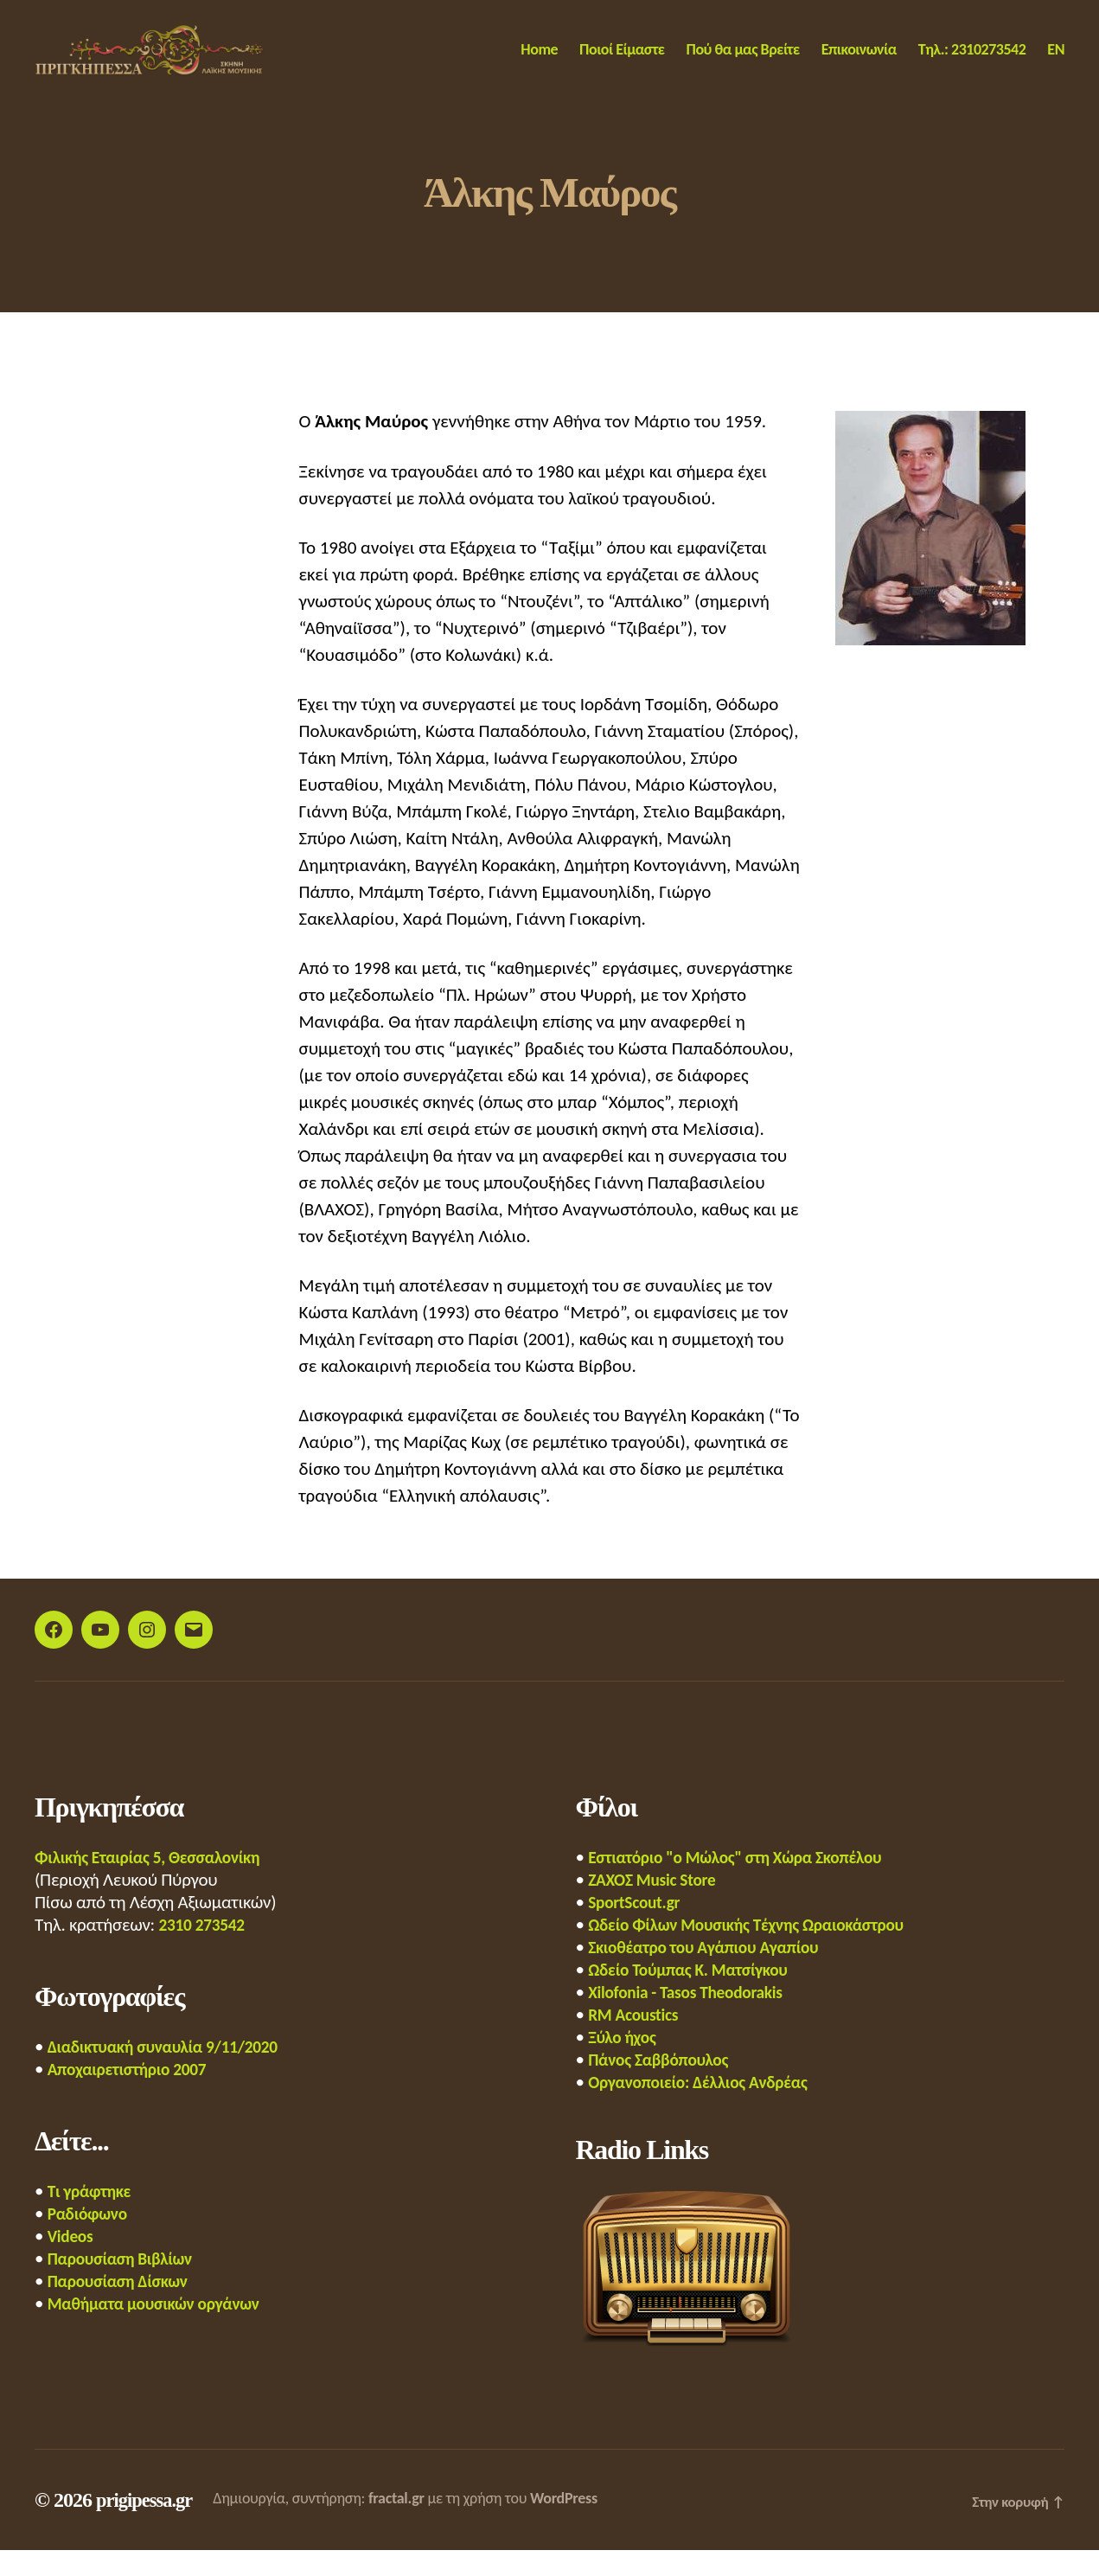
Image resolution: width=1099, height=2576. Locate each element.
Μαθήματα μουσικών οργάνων (163, 2329)
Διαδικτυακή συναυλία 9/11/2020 (173, 2072)
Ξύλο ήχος (624, 2063)
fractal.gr (403, 2524)
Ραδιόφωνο (91, 2239)
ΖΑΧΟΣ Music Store (657, 1905)
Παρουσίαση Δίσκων (124, 2307)
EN (1055, 63)
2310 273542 (205, 1950)
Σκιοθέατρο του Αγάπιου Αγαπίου (713, 1973)
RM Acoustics (637, 2040)
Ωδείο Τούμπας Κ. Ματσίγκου (696, 1995)
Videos (72, 2262)
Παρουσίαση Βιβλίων (126, 2284)
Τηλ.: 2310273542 (972, 63)
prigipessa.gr (148, 2526)
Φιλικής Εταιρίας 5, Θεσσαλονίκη (157, 1883)
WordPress (570, 2524)
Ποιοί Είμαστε (621, 63)
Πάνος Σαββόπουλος (664, 2085)
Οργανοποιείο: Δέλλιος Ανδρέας (707, 2108)
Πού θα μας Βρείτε (743, 63)
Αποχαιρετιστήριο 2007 (134, 2095)
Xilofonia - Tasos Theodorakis (694, 2018)
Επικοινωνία (859, 63)
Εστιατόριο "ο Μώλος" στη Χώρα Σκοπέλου (747, 1883)
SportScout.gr (637, 1928)
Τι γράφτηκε (93, 2217)
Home (539, 63)
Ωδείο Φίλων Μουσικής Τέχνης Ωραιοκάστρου (759, 1950)
